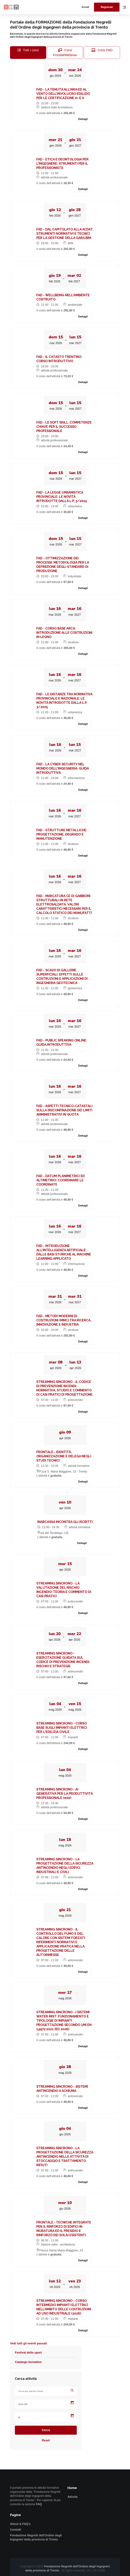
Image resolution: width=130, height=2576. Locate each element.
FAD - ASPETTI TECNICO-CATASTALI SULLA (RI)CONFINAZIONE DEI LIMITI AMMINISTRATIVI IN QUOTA (64, 1110)
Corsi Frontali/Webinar (65, 52)
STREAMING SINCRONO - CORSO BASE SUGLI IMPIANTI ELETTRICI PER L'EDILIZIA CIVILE (61, 1727)
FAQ (39, 2504)
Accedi (85, 7)
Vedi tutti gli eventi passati (28, 2343)
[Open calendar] (72, 2403)
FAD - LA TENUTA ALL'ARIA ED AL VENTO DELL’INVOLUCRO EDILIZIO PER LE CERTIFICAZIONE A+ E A (63, 93)
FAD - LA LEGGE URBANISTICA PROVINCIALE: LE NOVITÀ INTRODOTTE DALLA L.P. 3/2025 (61, 496)
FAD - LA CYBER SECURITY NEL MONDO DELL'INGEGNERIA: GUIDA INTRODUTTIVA (62, 768)
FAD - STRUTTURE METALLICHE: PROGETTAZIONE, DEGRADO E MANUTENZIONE (61, 834)
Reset (46, 2440)
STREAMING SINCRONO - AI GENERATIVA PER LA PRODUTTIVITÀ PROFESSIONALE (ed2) (64, 1793)
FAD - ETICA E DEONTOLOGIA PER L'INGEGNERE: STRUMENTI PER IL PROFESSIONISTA (62, 163)
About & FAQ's (20, 2524)
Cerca (46, 2430)
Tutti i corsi (28, 50)
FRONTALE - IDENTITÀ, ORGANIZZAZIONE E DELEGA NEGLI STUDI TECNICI (63, 1456)
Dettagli (83, 119)
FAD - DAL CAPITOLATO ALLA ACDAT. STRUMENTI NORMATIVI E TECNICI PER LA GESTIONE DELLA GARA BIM (64, 233)
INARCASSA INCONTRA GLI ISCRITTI (65, 1522)
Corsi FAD (102, 50)
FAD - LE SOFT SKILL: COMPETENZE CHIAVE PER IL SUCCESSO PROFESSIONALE (64, 426)
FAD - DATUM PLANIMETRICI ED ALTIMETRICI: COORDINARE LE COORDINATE (60, 1180)
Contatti (15, 2529)
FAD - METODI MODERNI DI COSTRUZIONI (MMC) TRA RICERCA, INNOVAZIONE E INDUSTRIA (63, 1320)
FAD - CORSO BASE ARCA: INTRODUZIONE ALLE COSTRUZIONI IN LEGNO (64, 632)
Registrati (107, 7)
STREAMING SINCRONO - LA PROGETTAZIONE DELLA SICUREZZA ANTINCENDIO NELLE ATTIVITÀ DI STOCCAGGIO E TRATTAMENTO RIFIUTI (64, 2156)
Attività (72, 2496)
